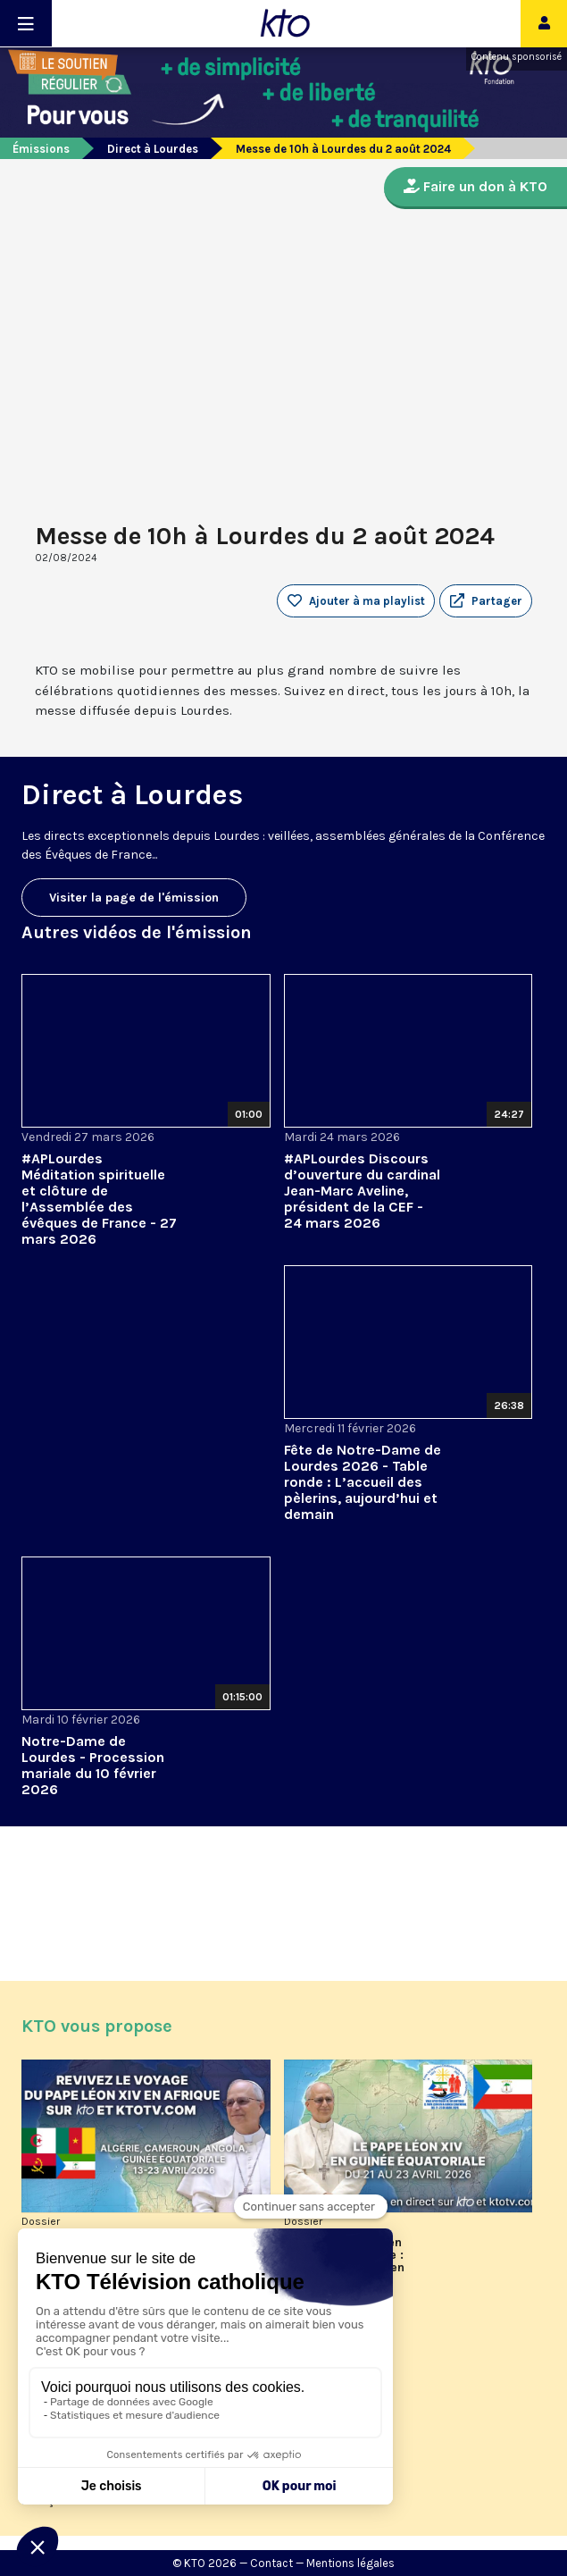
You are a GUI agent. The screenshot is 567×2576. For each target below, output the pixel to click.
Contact (271, 2563)
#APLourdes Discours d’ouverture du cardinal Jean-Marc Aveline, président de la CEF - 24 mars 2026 (362, 1190)
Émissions (41, 148)
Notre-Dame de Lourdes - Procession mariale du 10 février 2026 (92, 1765)
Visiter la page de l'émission (134, 897)
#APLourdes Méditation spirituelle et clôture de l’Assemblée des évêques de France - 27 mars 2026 (99, 1198)
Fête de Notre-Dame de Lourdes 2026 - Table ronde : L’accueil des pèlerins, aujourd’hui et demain (362, 1482)
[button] (485, 601)
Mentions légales (350, 2563)
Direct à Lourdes (152, 148)
